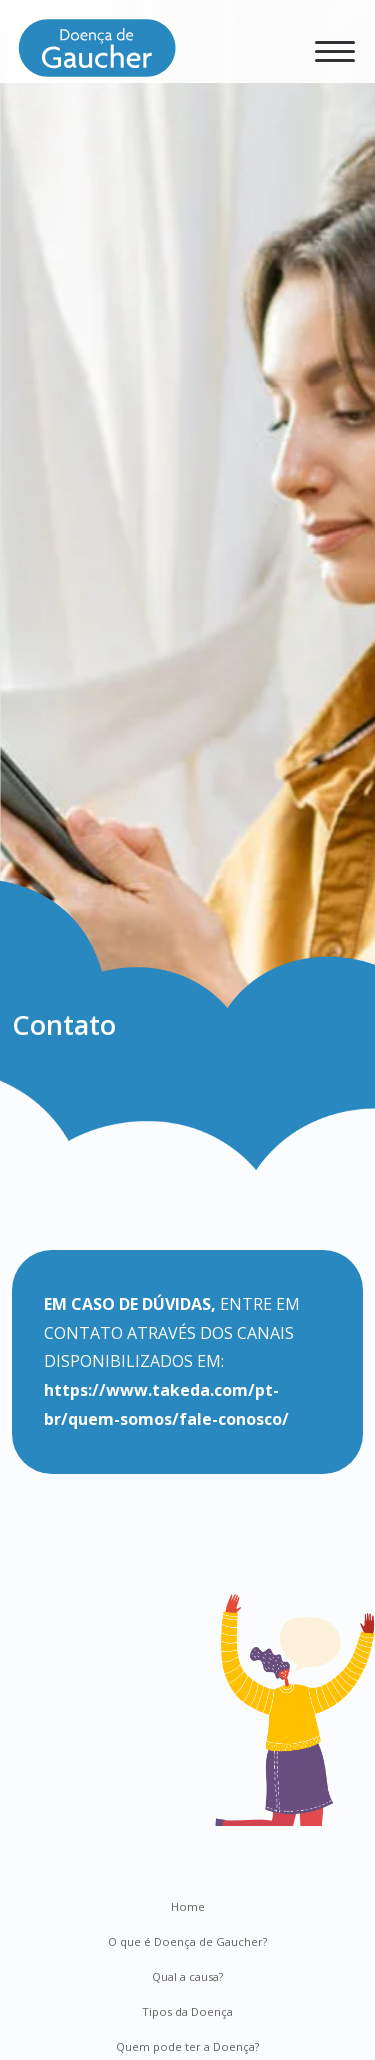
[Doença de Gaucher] (97, 55)
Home (188, 1906)
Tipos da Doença (187, 2011)
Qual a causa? (187, 1976)
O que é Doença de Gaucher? (187, 1941)
